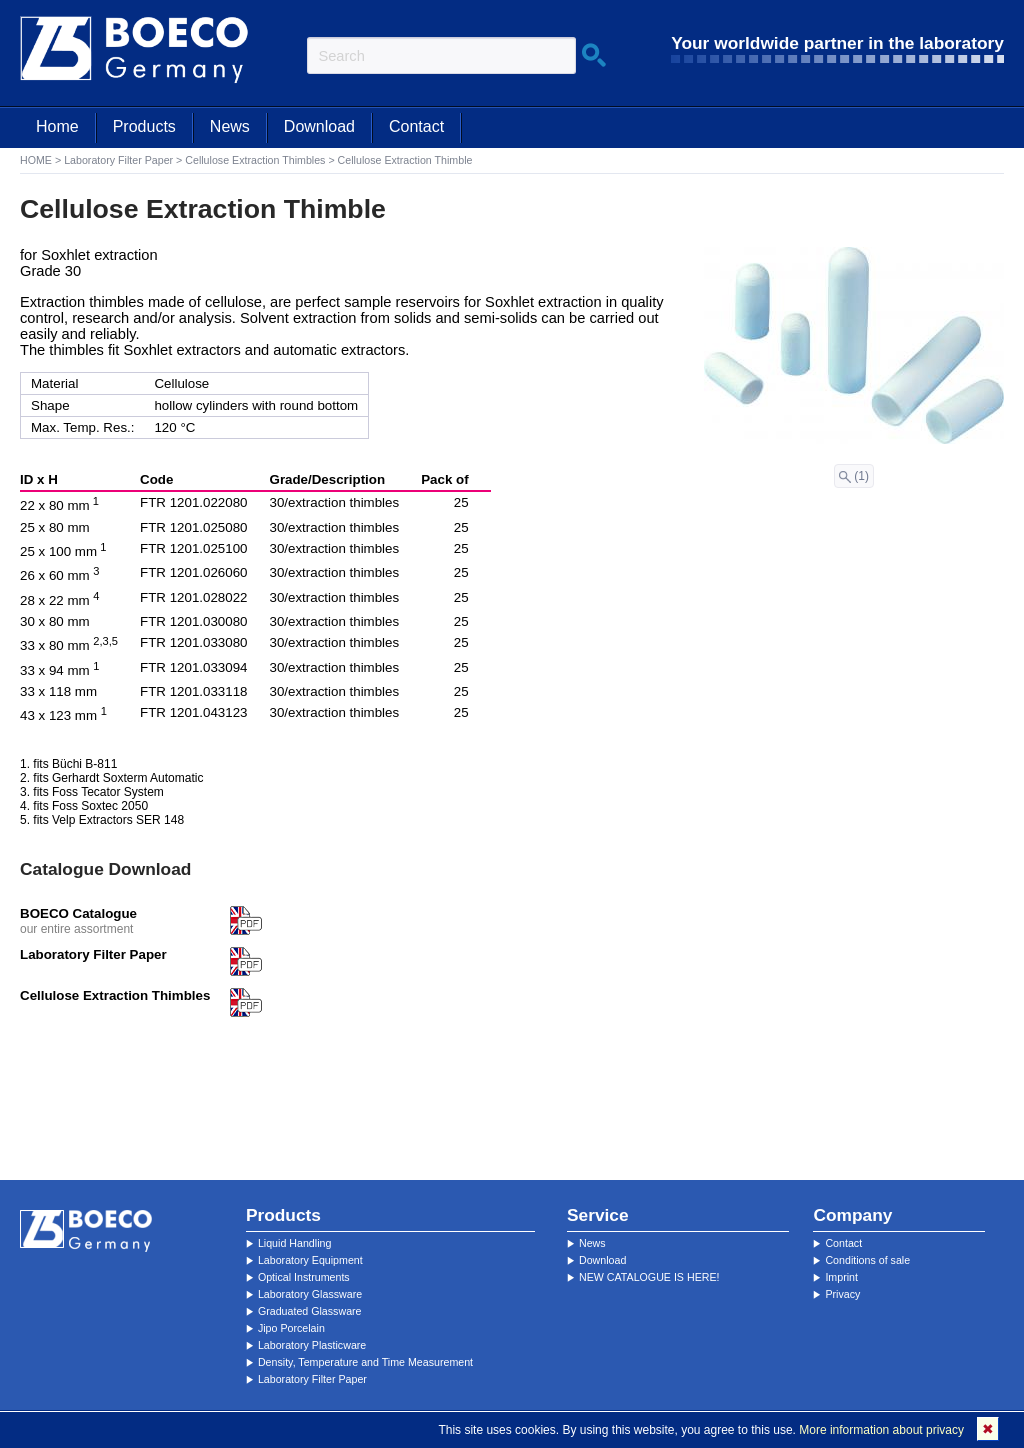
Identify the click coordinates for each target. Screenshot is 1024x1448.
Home (57, 126)
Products (144, 126)
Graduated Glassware (310, 1311)
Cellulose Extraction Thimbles (255, 160)
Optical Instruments (304, 1277)
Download (319, 126)
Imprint (841, 1277)
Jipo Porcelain (291, 1328)
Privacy (842, 1294)
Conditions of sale (867, 1260)
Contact (416, 126)
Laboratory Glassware (310, 1294)
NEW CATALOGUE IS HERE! (649, 1277)
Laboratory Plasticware (312, 1345)
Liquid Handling (294, 1243)
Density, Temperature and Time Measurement (365, 1362)
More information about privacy (881, 1430)
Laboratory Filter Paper (118, 160)
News (230, 126)
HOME (36, 160)
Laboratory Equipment (310, 1260)
